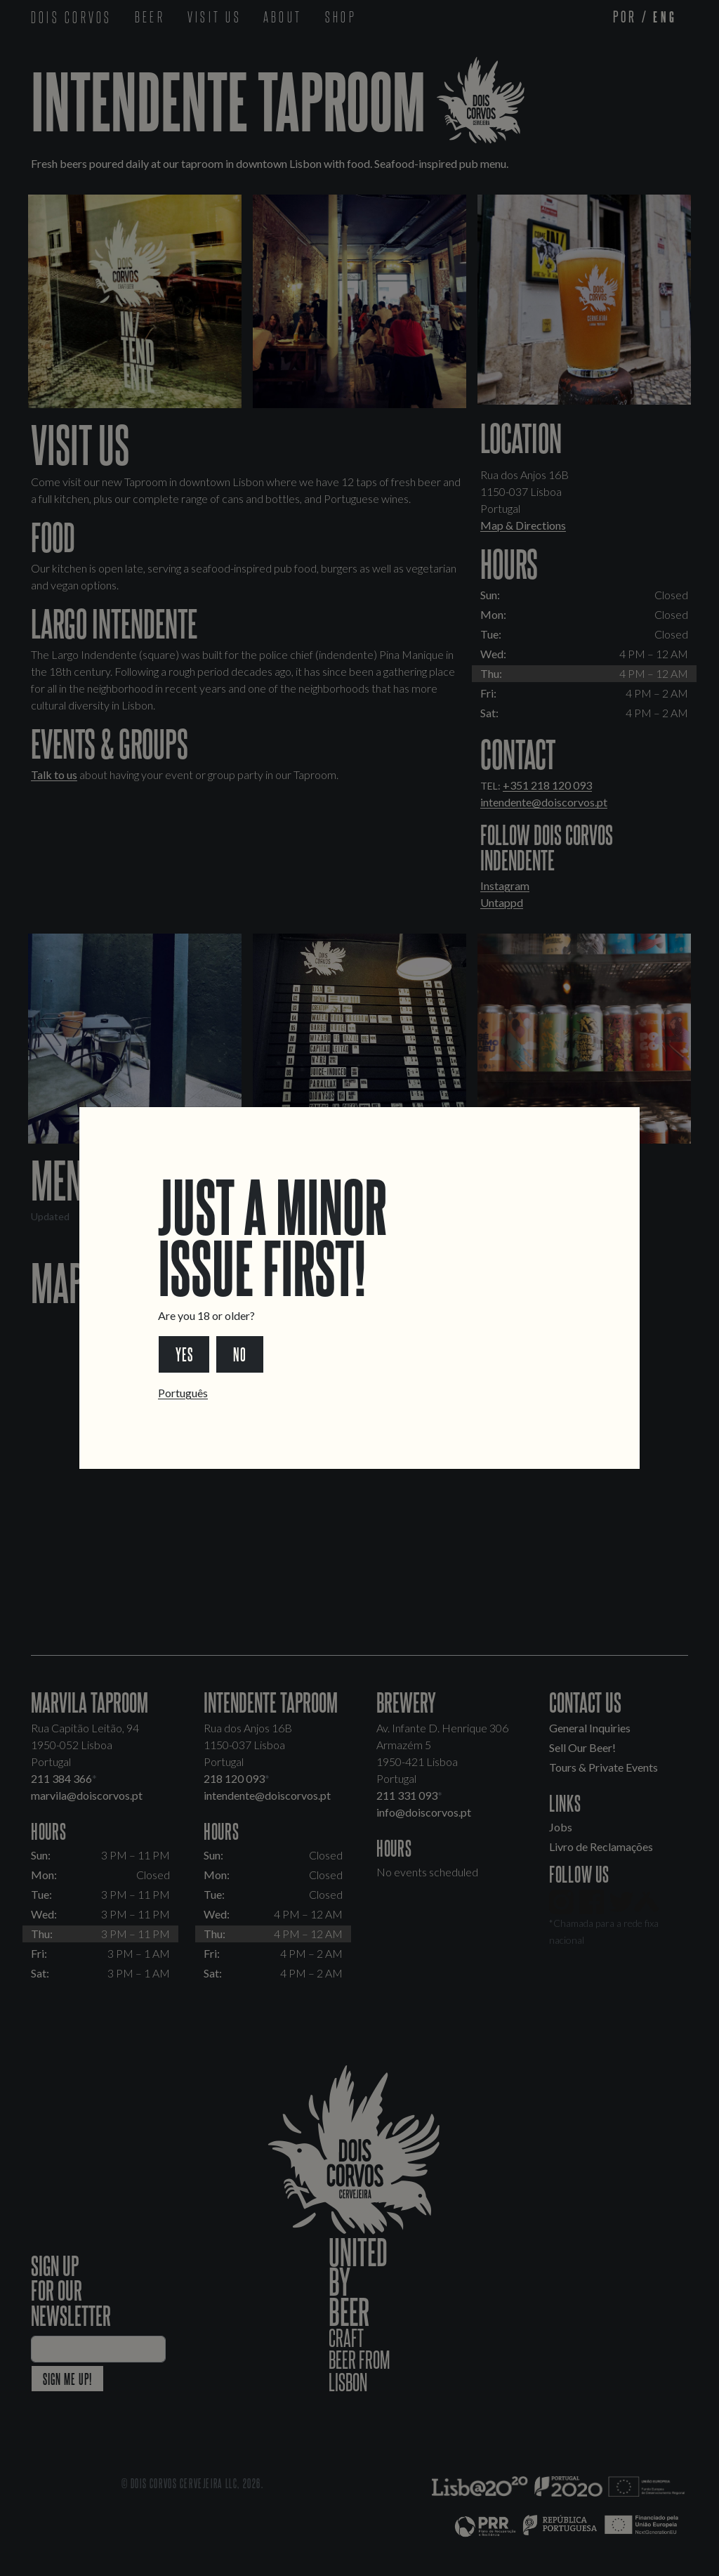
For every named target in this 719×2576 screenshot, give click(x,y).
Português (183, 1392)
